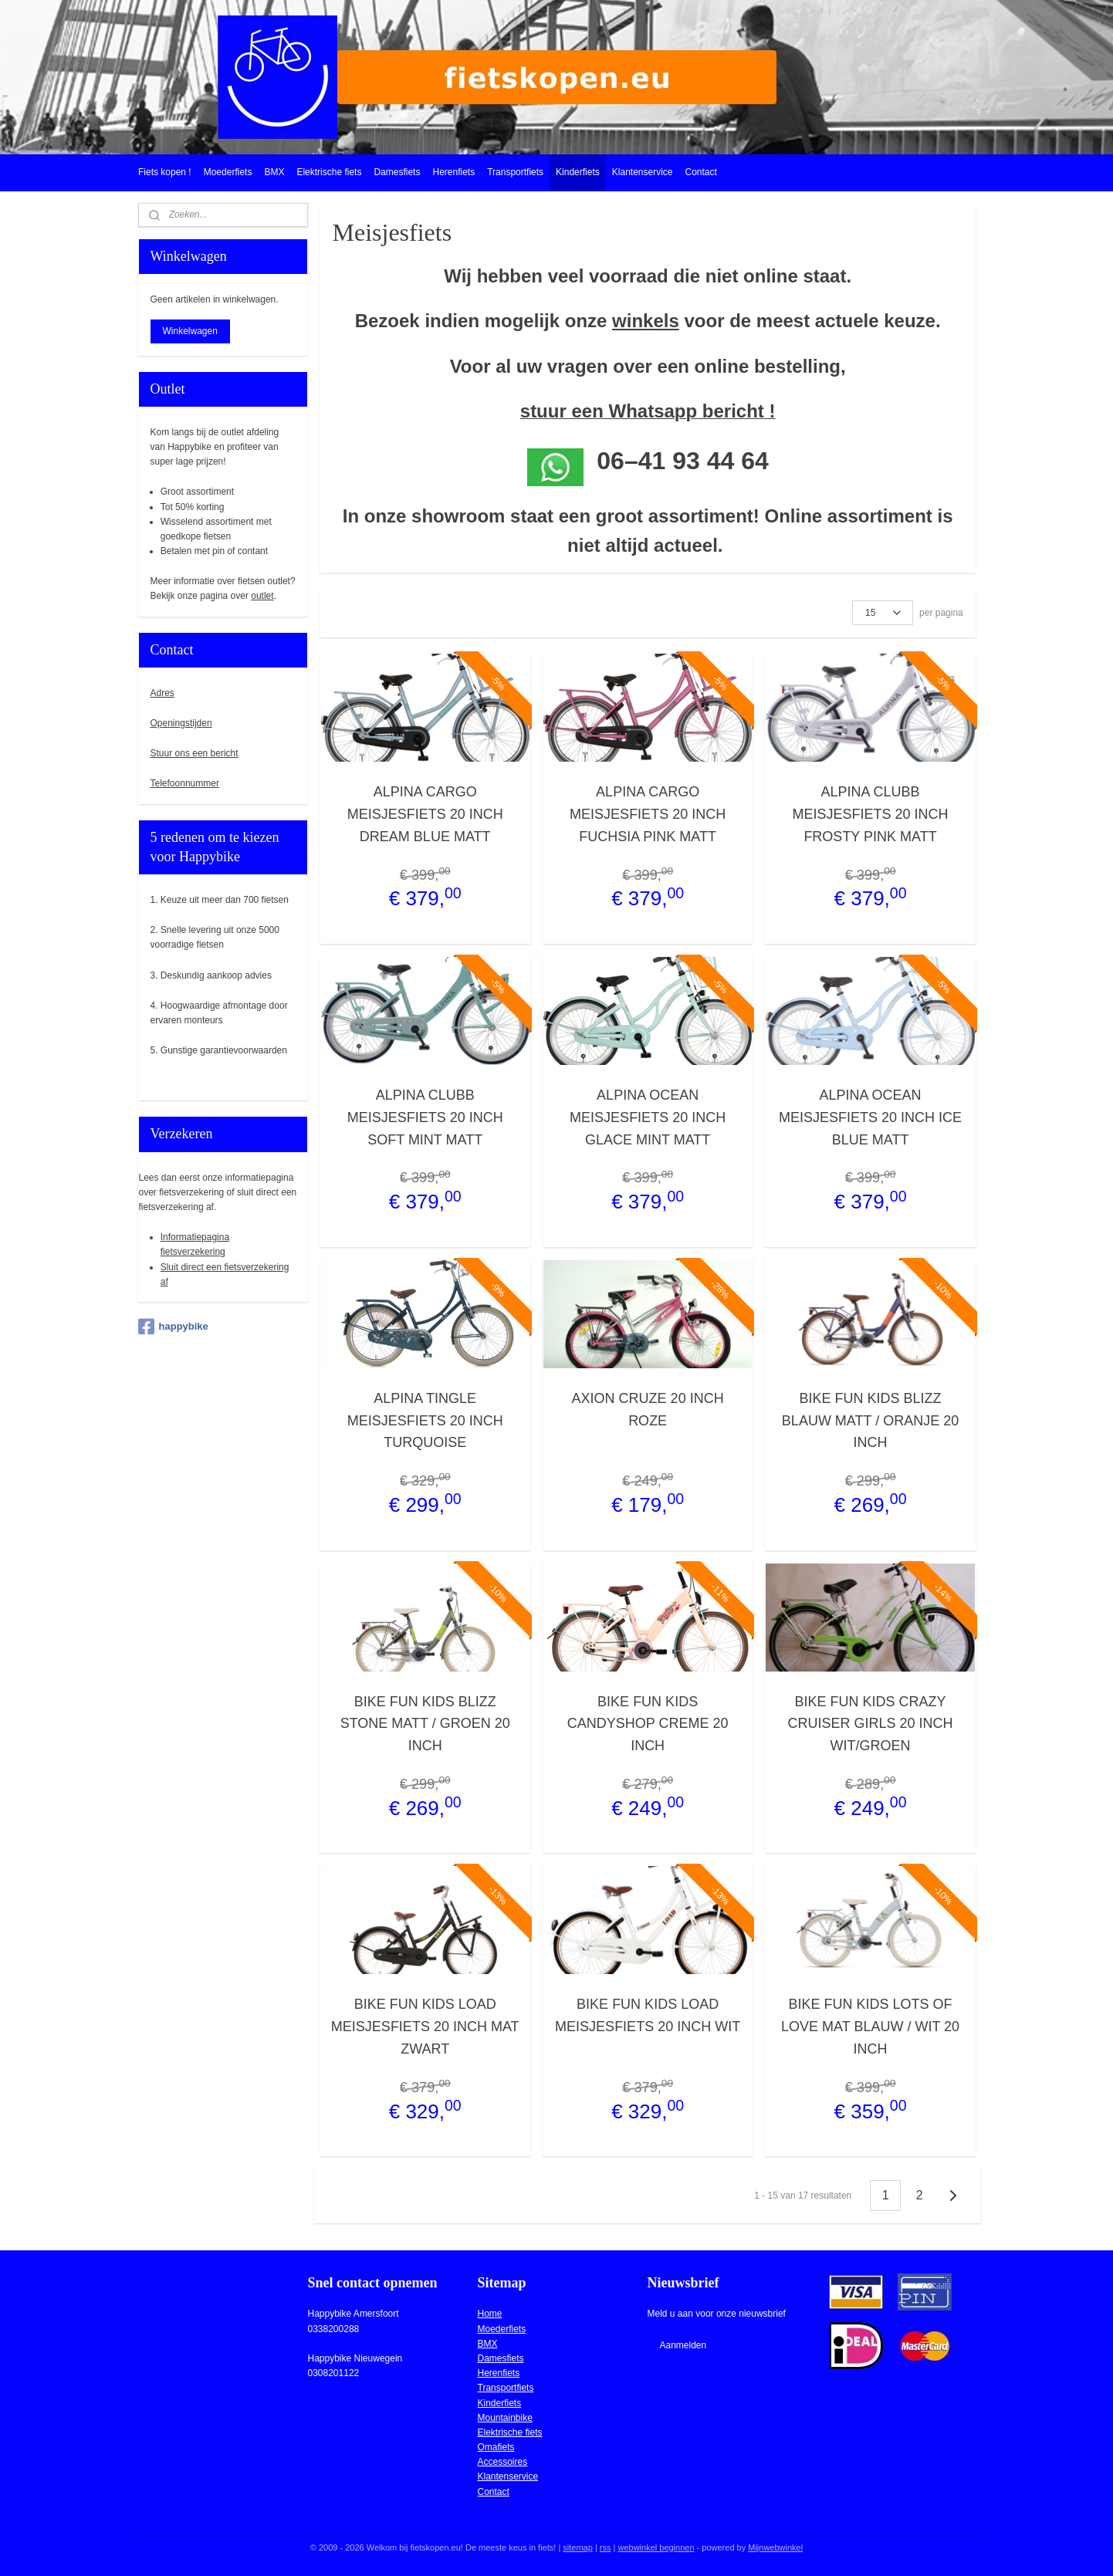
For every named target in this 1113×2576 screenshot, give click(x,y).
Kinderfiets (578, 172)
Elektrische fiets (328, 172)
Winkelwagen (190, 331)
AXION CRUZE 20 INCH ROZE (647, 1409)
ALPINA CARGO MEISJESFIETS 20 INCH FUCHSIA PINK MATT (648, 814)
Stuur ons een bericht (194, 753)
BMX (274, 172)
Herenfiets (453, 172)
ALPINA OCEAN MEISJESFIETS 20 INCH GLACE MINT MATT (648, 1117)
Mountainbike (505, 2417)
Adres (162, 693)
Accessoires (503, 2461)
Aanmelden (682, 2345)
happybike (173, 1326)
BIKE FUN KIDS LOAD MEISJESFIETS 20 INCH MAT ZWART (425, 2026)
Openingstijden (181, 723)
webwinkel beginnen (655, 2547)
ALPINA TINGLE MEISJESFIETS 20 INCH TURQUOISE (424, 1421)
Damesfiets (397, 172)
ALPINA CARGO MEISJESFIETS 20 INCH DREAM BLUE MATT (424, 814)
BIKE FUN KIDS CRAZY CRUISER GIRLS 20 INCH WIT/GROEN (869, 1724)
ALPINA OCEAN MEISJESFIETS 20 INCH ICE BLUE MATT (870, 1117)
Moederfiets (228, 172)
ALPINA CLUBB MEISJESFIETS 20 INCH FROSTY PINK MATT (870, 814)
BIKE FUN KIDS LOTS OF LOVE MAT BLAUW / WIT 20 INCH (870, 2026)
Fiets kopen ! (164, 172)
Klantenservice (642, 172)
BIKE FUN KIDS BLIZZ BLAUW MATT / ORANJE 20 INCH (870, 1421)
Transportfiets (515, 172)
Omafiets (496, 2447)
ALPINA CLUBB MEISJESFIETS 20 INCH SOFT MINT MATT (424, 1117)
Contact (701, 172)
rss (605, 2547)
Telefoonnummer (185, 783)
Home (490, 2313)
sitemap (578, 2547)
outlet (262, 595)
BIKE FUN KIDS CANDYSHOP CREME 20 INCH (647, 1724)
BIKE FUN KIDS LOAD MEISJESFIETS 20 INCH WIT (647, 2015)
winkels (645, 320)
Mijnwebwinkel (775, 2547)
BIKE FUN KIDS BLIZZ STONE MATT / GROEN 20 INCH (424, 1724)
